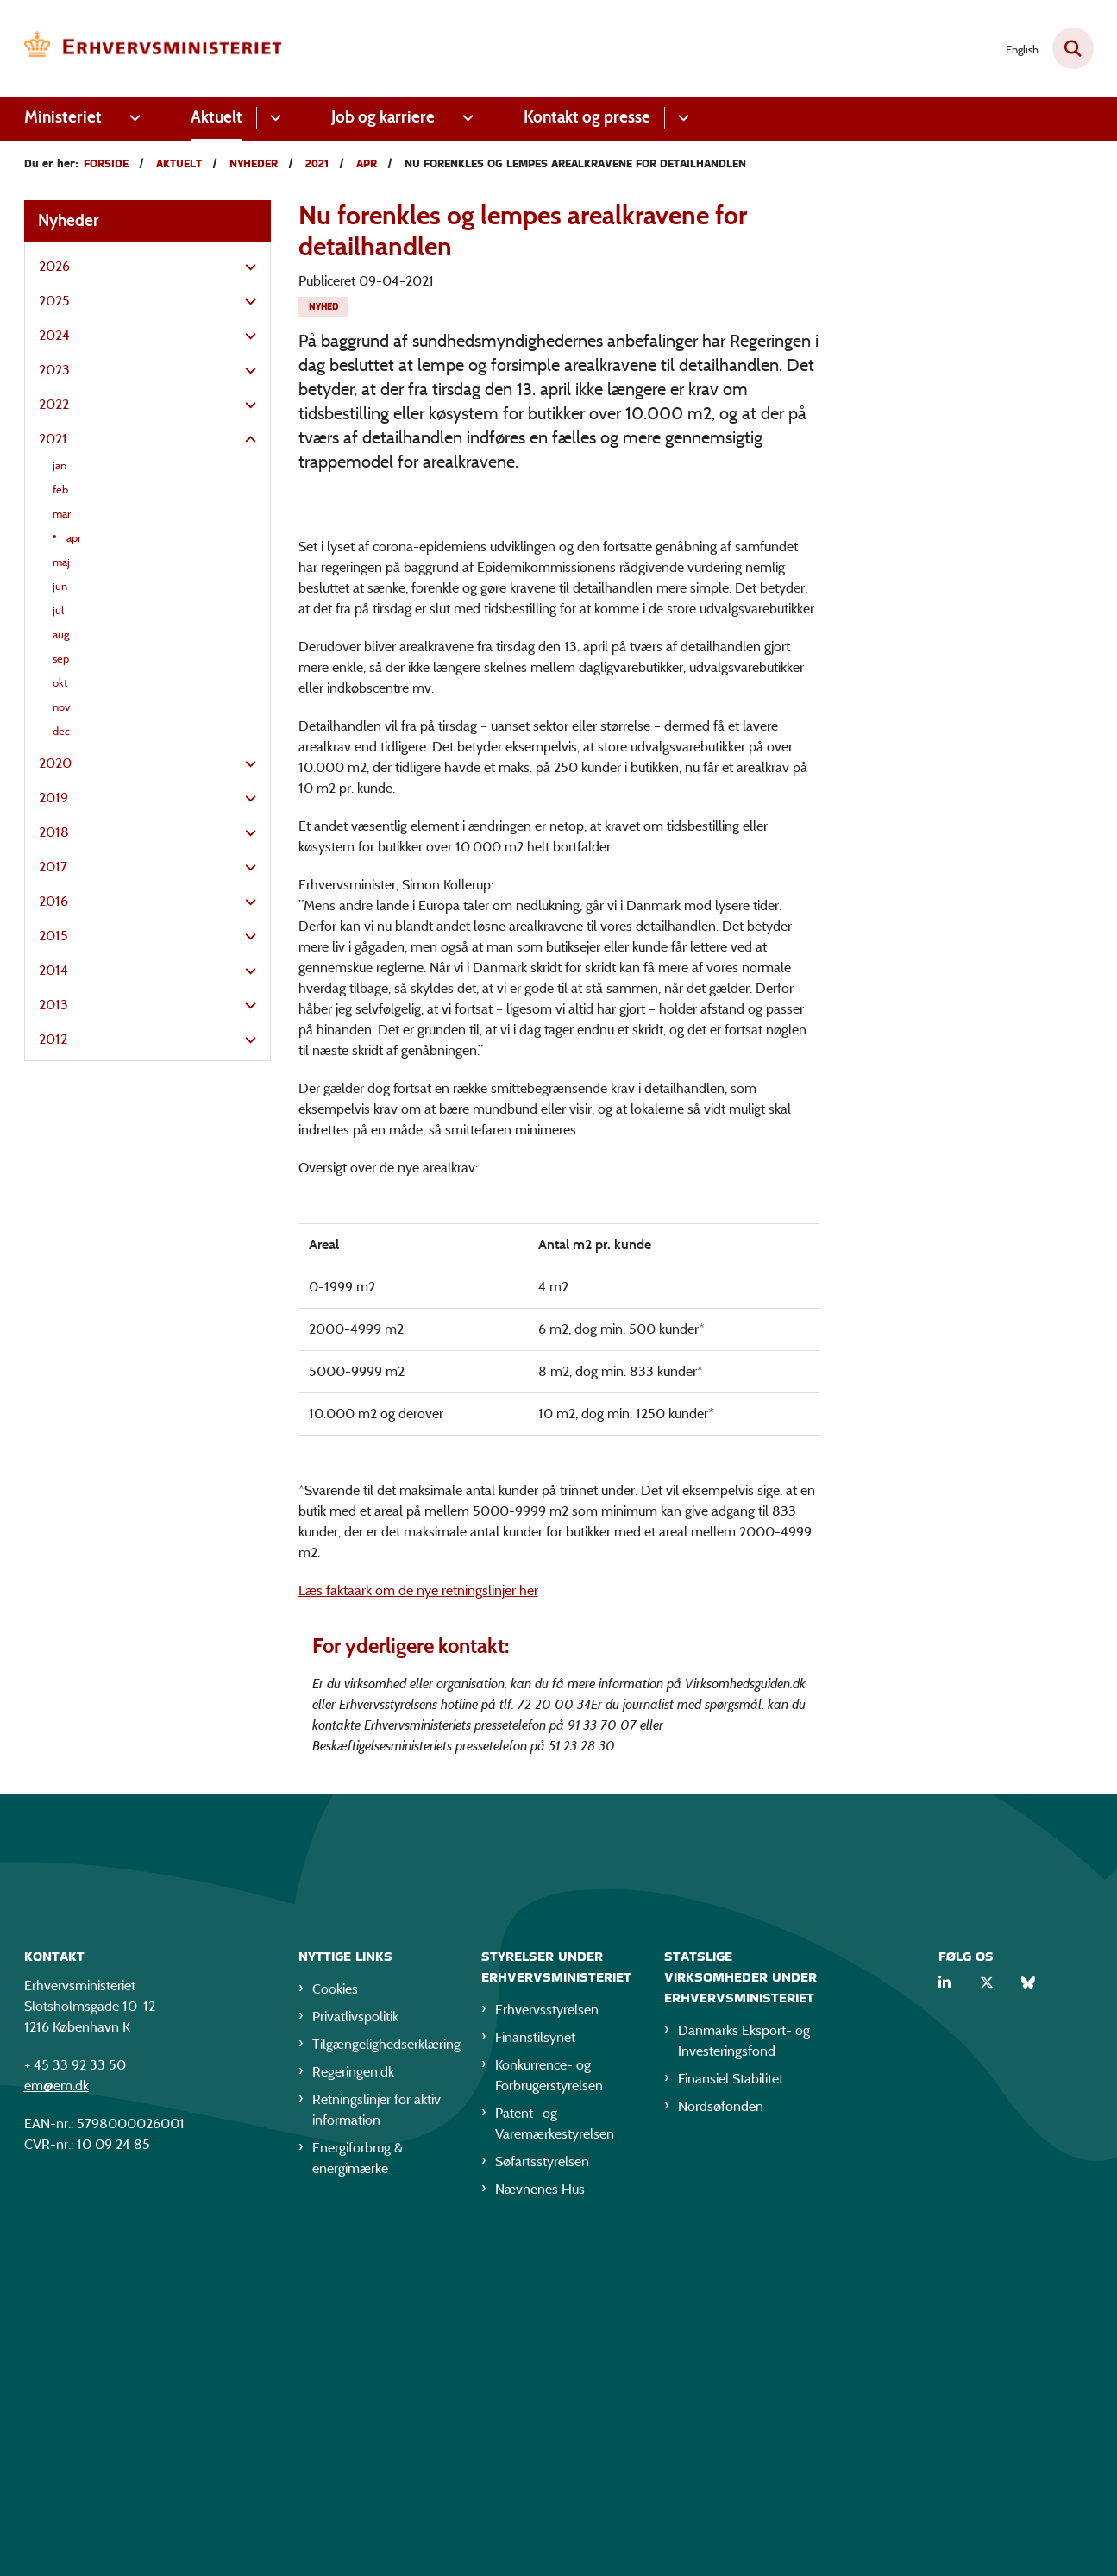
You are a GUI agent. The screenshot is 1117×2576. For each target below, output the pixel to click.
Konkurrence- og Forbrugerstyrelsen (549, 2406)
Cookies (335, 2320)
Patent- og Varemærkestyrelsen (554, 2454)
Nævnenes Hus (540, 2520)
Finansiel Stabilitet (730, 2410)
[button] (246, 267)
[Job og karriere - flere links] (465, 118)
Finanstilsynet (535, 2368)
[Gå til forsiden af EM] (153, 48)
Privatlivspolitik (355, 2348)
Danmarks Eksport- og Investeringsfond (744, 2372)
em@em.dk (56, 2417)
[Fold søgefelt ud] (1073, 48)
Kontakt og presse (587, 117)
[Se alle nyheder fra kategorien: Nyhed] (323, 307)
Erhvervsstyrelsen (547, 2341)
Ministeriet (63, 117)
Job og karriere (383, 117)
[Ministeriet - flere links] (132, 118)
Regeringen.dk (353, 2403)
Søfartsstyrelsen (542, 2493)
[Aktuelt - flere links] (273, 118)
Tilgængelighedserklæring (383, 2375)
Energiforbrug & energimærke (357, 2489)
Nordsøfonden (720, 2437)
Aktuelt (216, 117)
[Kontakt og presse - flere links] (681, 118)
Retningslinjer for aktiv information (376, 2441)
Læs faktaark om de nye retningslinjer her (418, 1917)
